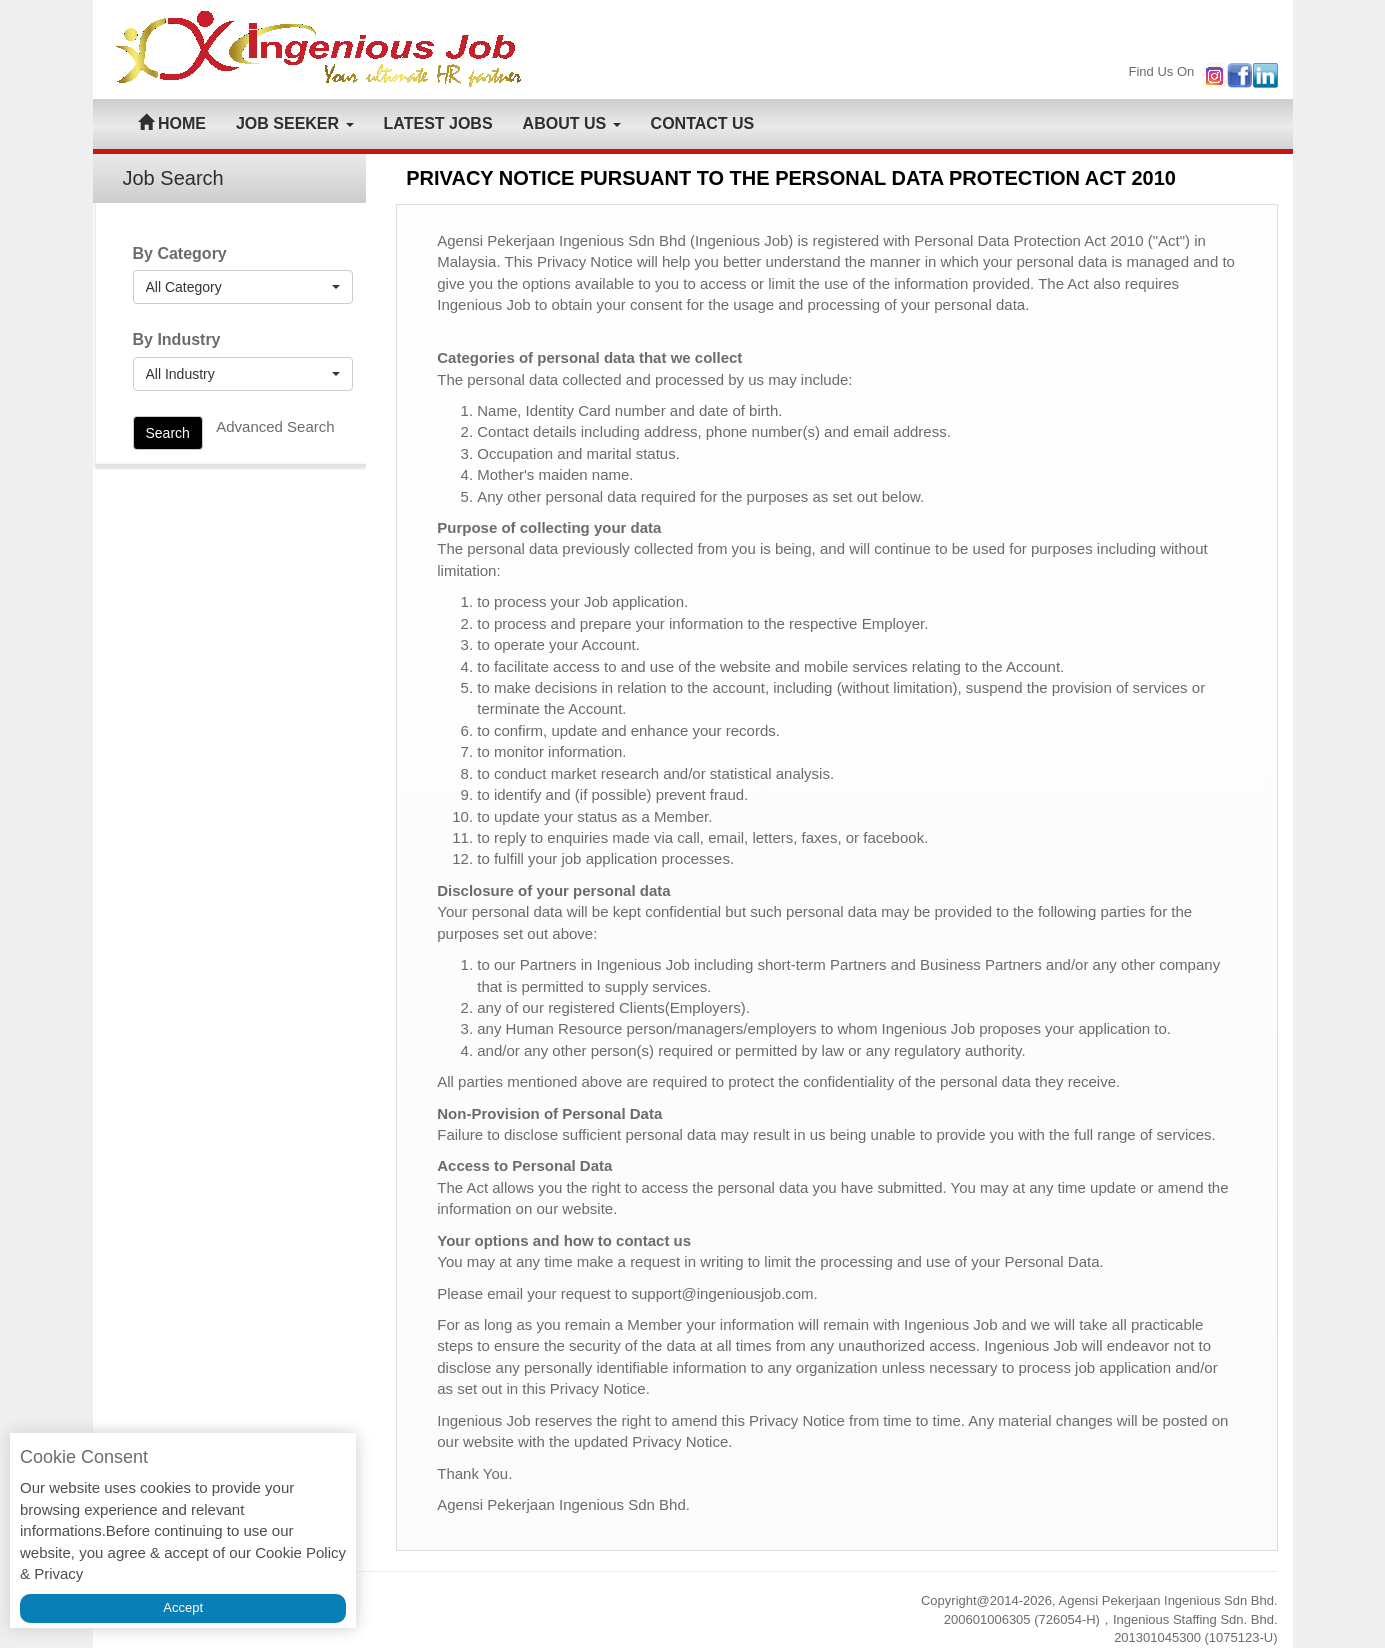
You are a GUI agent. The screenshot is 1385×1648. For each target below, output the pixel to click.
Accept (183, 1607)
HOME (172, 123)
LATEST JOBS (438, 123)
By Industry (177, 339)
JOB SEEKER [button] (295, 123)
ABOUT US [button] (572, 123)
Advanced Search (275, 426)
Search (168, 433)
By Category (180, 253)
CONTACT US (703, 123)
